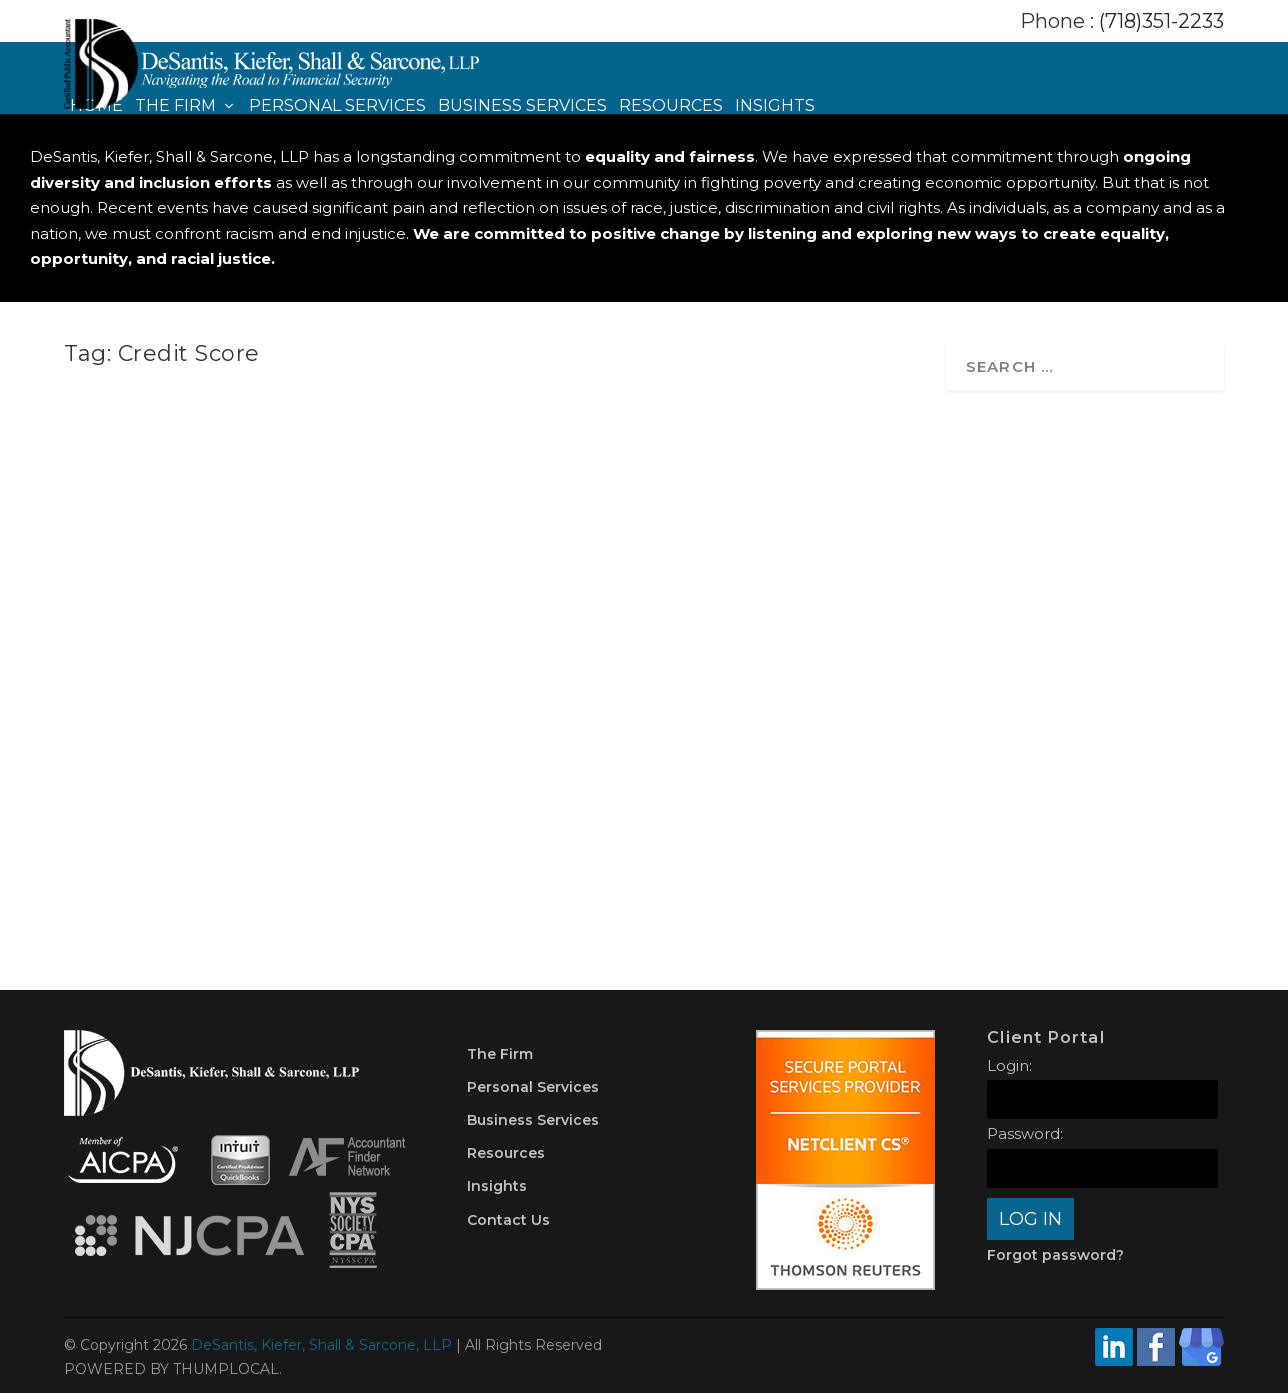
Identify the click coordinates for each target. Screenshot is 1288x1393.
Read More (153, 845)
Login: (1009, 1065)
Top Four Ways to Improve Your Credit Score (708, 693)
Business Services (522, 106)
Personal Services (337, 106)
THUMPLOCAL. (227, 1369)
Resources (671, 106)
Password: (1025, 1133)
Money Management (306, 715)
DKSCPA (127, 715)
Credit (703, 729)
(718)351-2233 (1161, 21)
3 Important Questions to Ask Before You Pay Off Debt (255, 677)
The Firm (175, 106)
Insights (775, 106)
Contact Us (508, 1220)
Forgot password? (1055, 1255)
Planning (400, 715)
